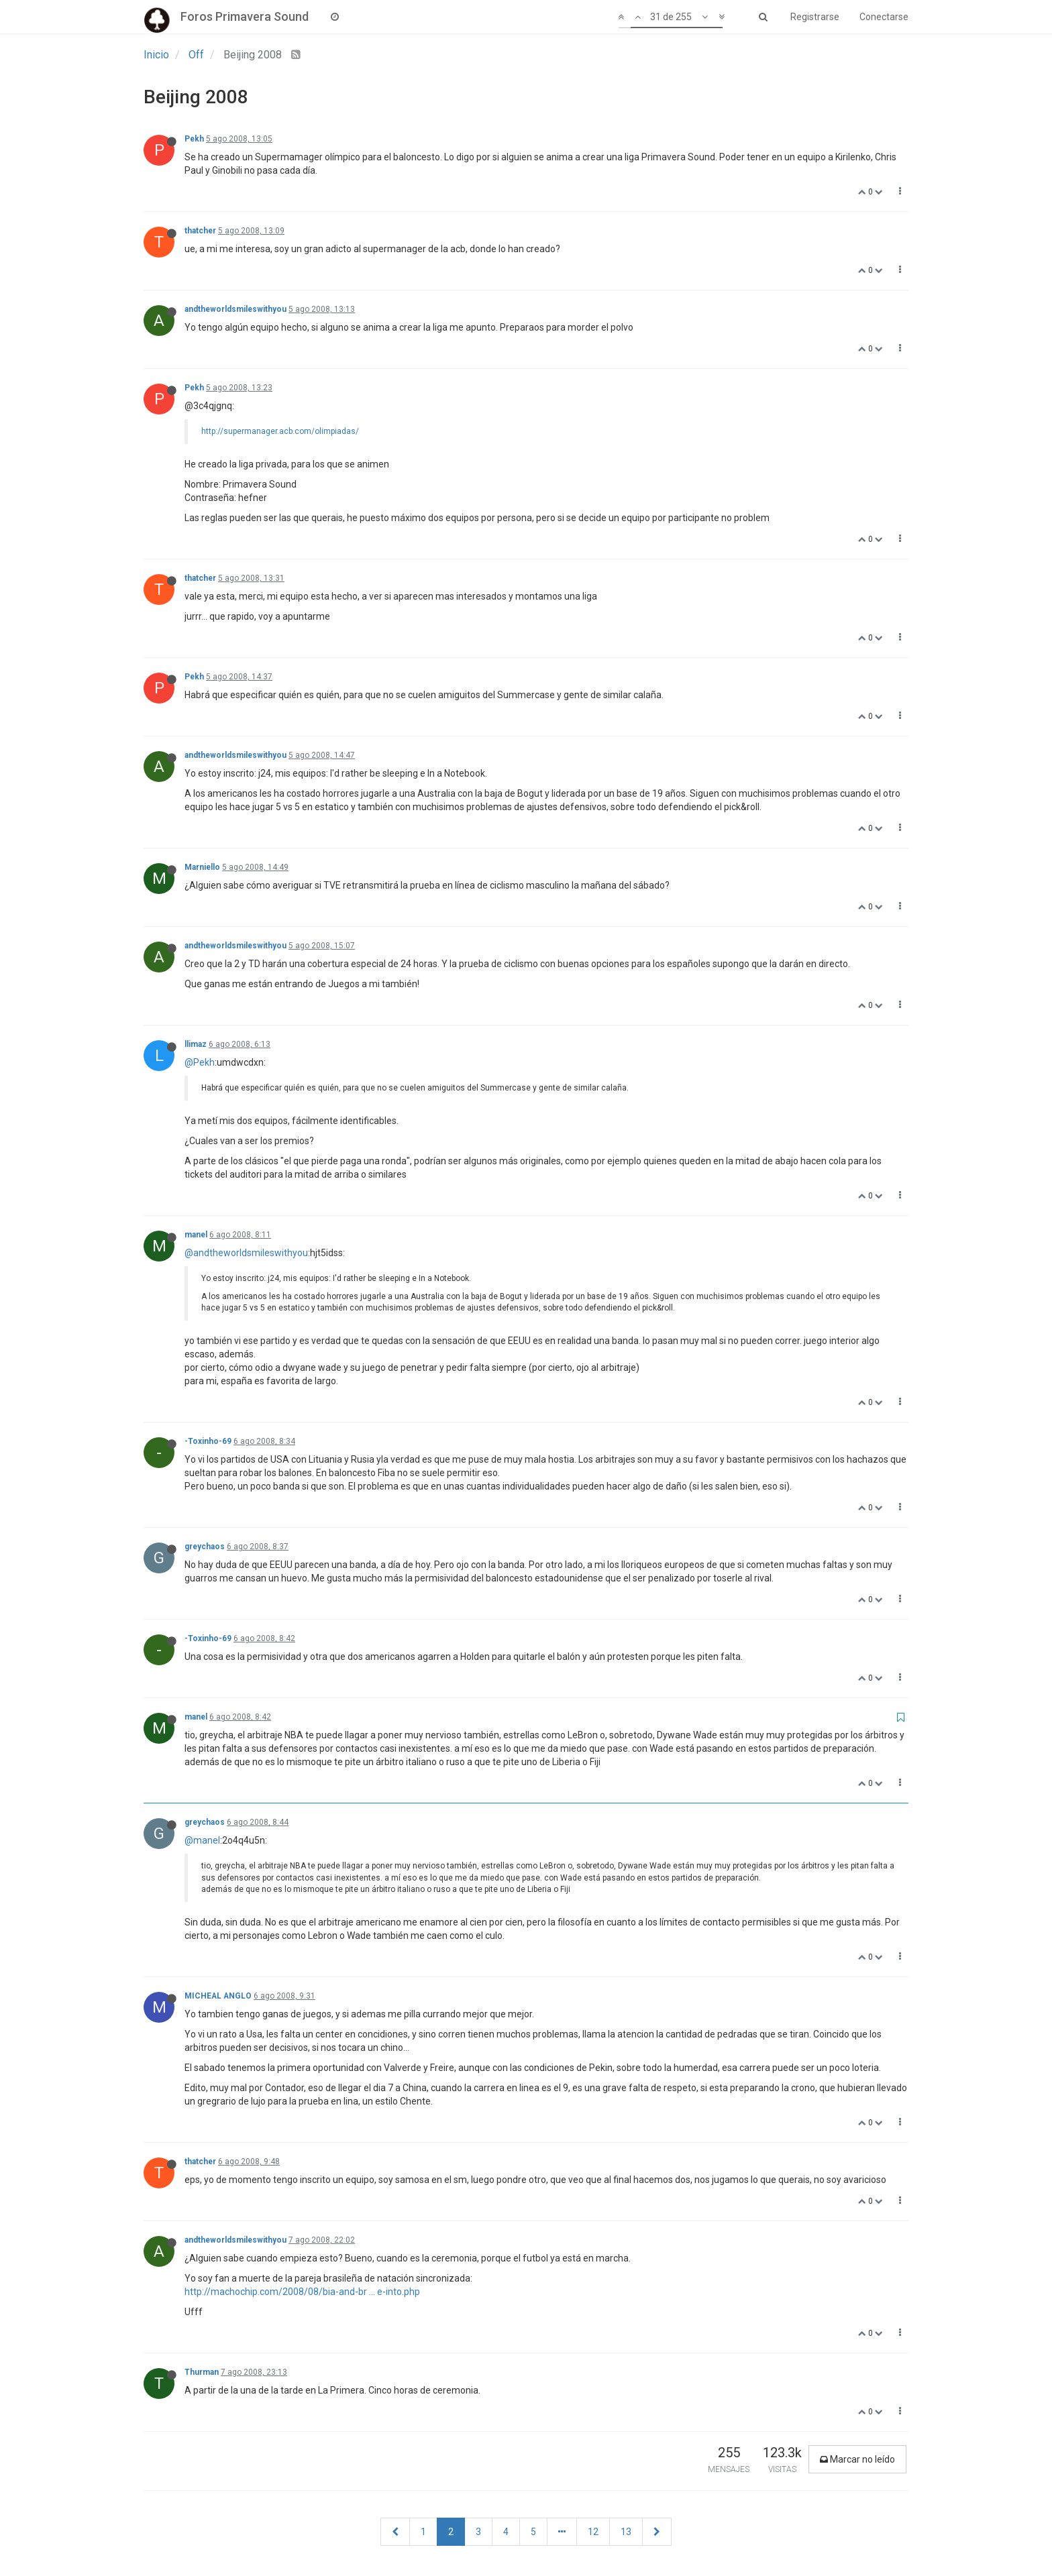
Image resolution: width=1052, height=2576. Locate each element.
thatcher (200, 230)
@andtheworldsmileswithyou (246, 1252)
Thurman (202, 2372)
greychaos (205, 1546)
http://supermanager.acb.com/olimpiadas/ (280, 431)
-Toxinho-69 (208, 1441)
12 (593, 2531)
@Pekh (200, 1062)
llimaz (196, 1044)
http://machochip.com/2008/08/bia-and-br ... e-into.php (302, 2291)
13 (626, 2531)
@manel (202, 1840)
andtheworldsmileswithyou (235, 309)
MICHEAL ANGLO (218, 1996)
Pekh (194, 139)
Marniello (202, 867)
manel (196, 1234)
